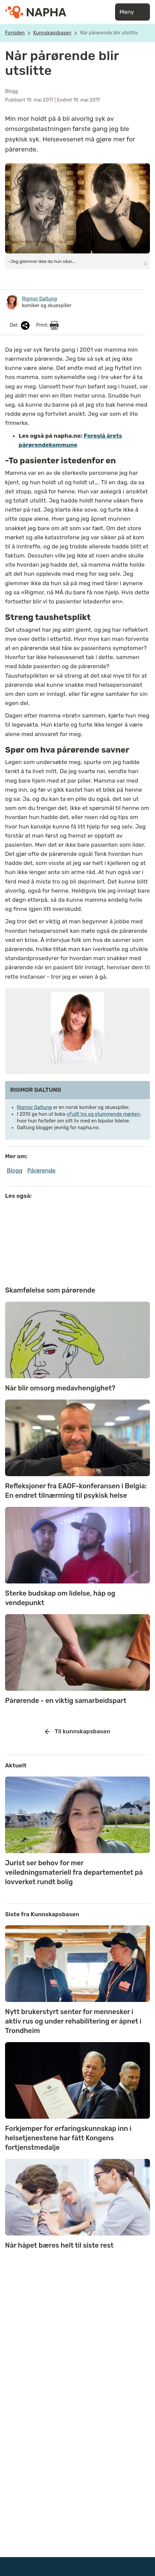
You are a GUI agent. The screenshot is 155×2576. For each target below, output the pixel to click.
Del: (20, 325)
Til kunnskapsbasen (77, 1732)
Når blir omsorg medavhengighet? (60, 1388)
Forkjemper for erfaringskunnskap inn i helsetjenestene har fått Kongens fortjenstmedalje (68, 2137)
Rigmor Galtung (34, 1107)
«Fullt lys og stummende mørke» (103, 1114)
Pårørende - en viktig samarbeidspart (65, 1701)
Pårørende (41, 1170)
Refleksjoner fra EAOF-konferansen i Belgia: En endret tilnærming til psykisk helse (76, 1490)
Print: (47, 325)
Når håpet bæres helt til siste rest (59, 2245)
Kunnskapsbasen (52, 33)
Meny (132, 12)
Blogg (14, 1170)
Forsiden (15, 33)
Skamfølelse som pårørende (50, 1290)
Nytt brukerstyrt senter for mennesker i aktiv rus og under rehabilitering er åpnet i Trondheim (73, 2021)
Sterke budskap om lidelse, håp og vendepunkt (60, 1598)
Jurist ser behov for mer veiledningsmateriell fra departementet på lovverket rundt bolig (74, 1872)
